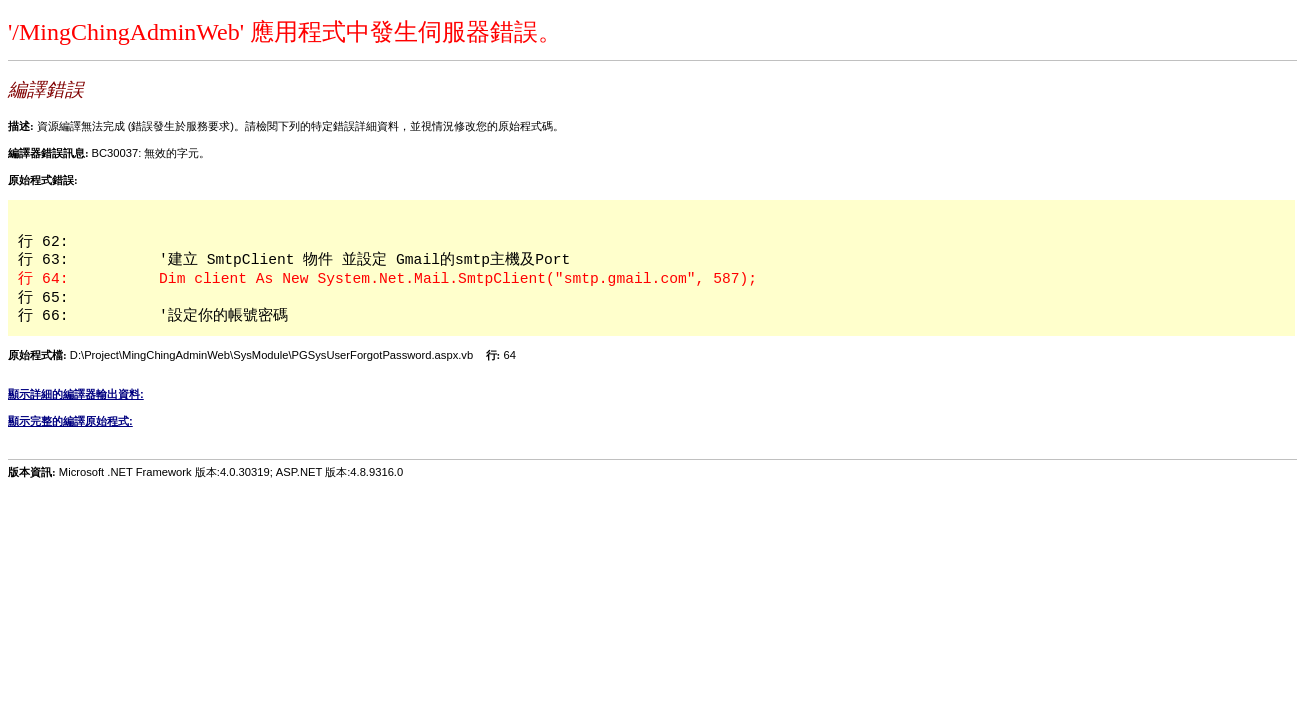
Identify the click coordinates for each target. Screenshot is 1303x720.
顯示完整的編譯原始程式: (70, 421)
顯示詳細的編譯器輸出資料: (76, 394)
